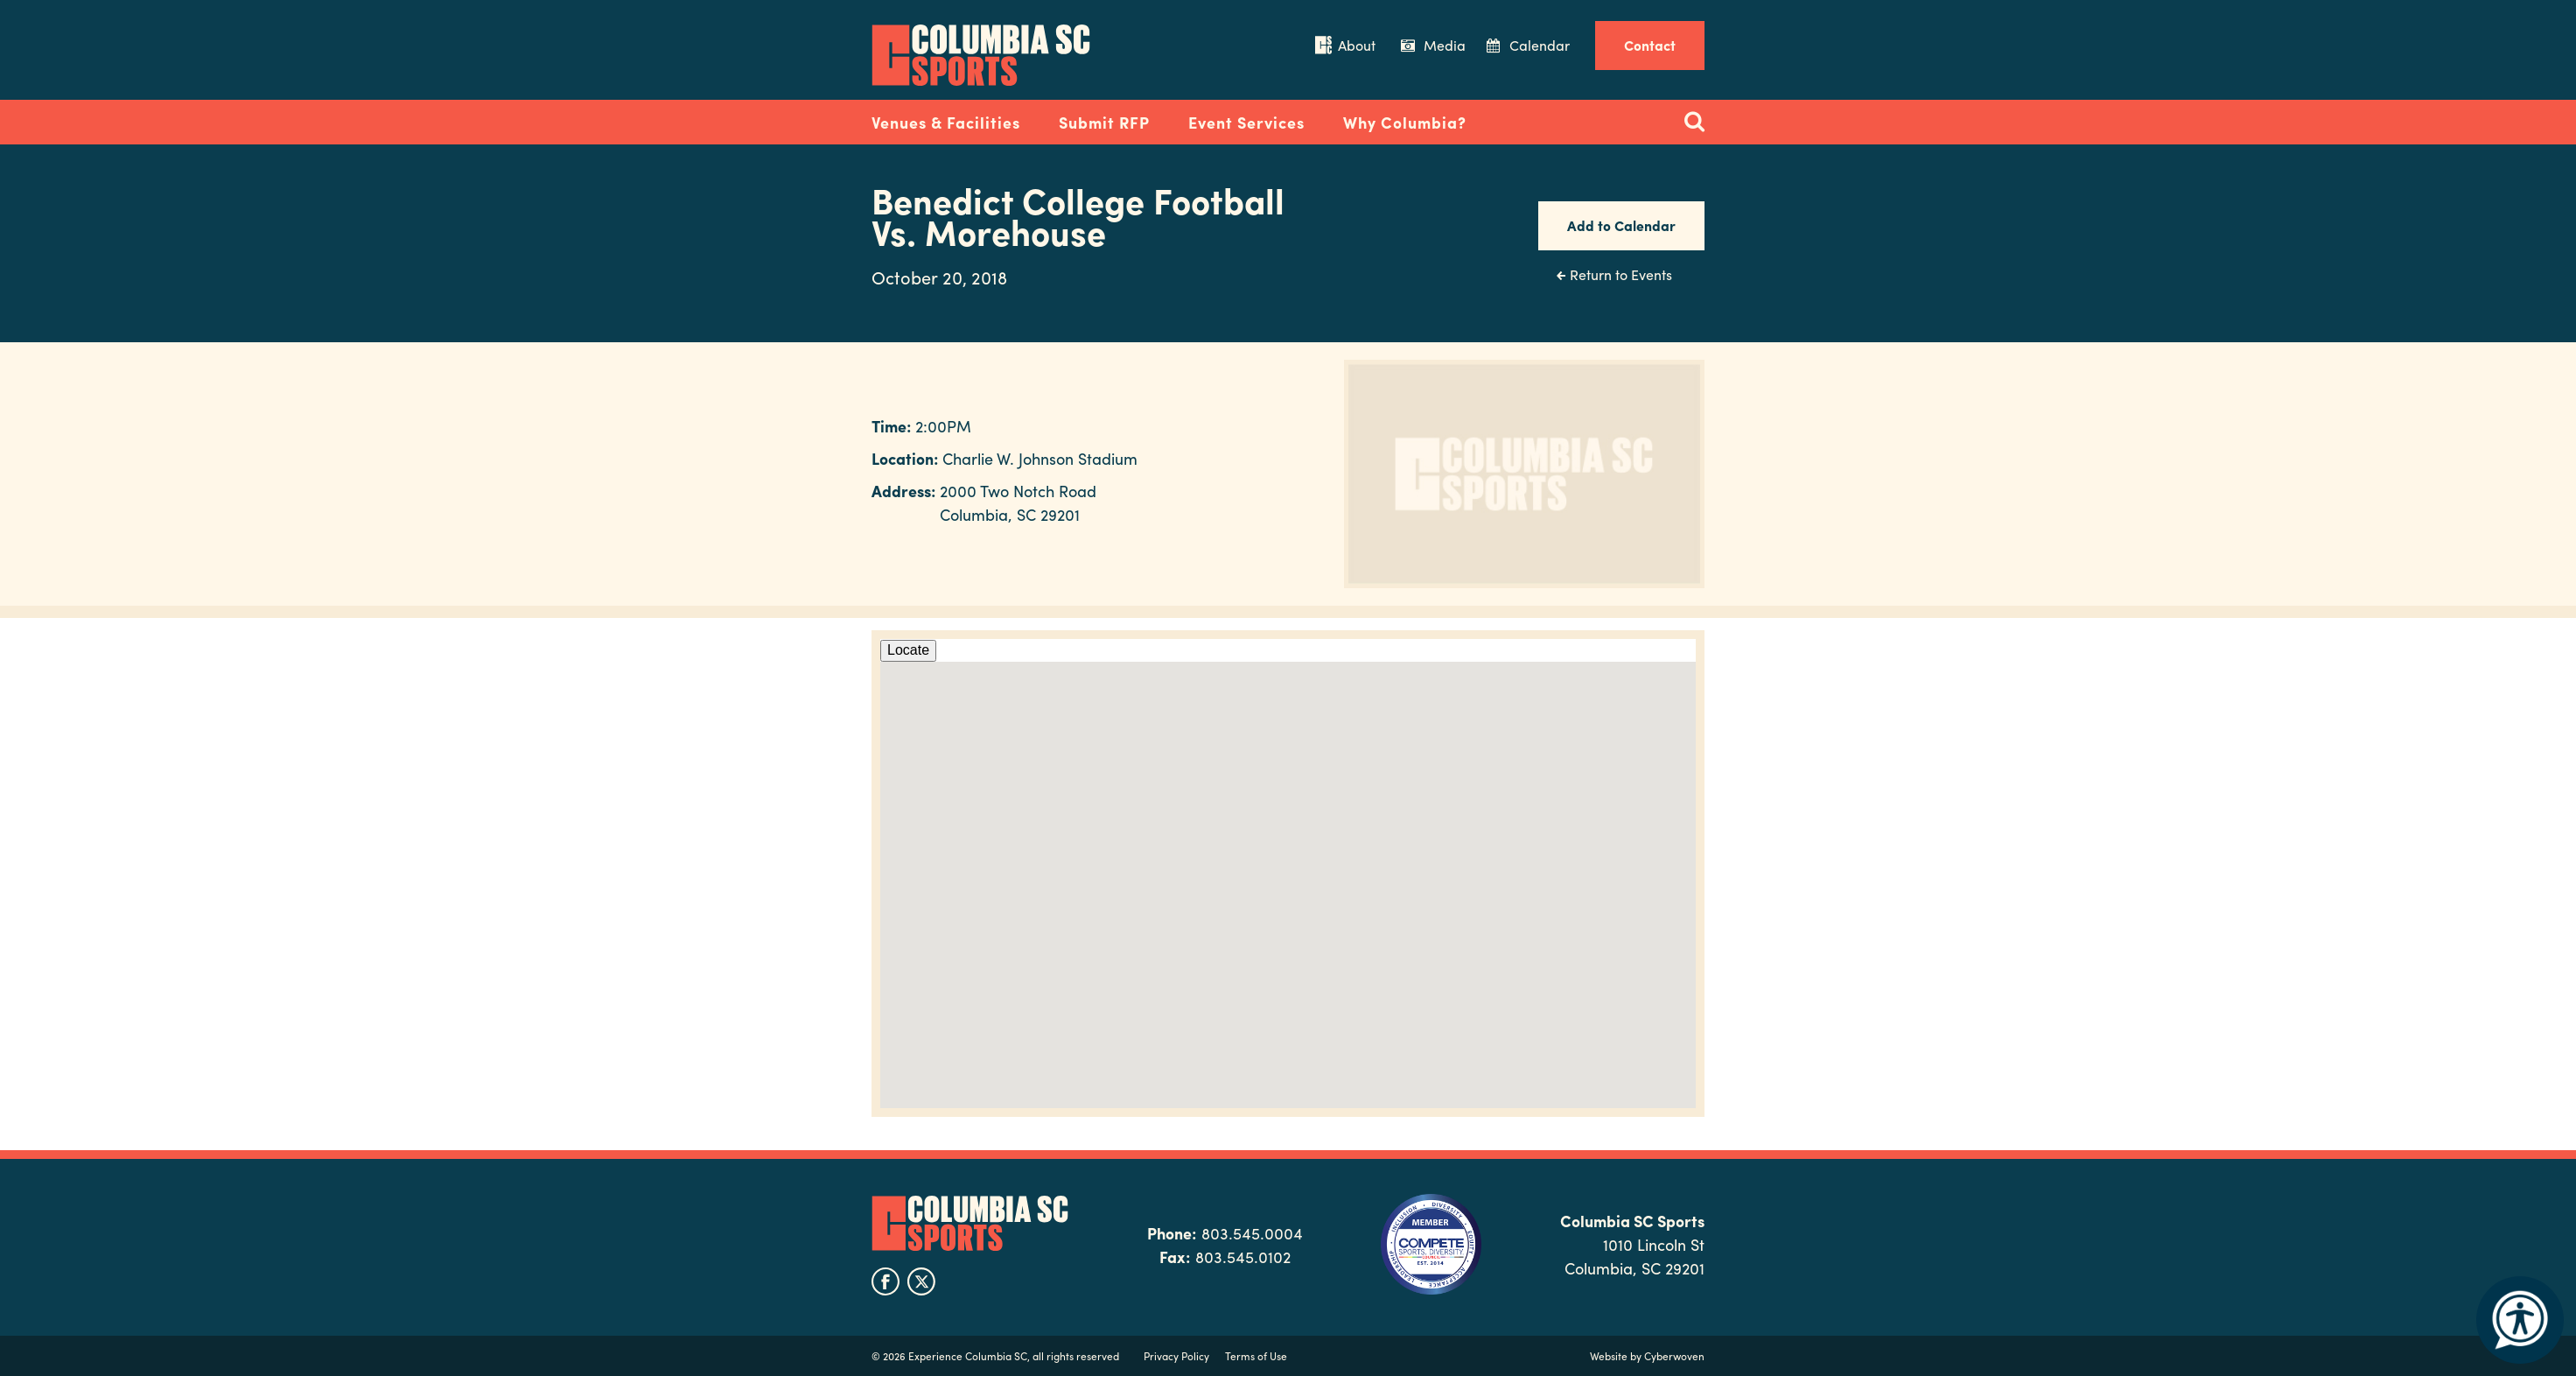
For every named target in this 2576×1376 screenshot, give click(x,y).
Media (1445, 45)
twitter (921, 1281)
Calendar (1539, 45)
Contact (1650, 45)
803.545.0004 (1252, 1233)
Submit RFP (1104, 122)
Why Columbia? (1404, 122)
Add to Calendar (1621, 225)
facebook (886, 1281)
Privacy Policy (1176, 1356)
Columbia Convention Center (981, 55)
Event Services (1246, 122)
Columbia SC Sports (970, 1223)
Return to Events (1621, 274)
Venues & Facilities (946, 122)
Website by (1647, 1356)
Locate (908, 649)
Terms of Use (1256, 1356)
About (1357, 45)
